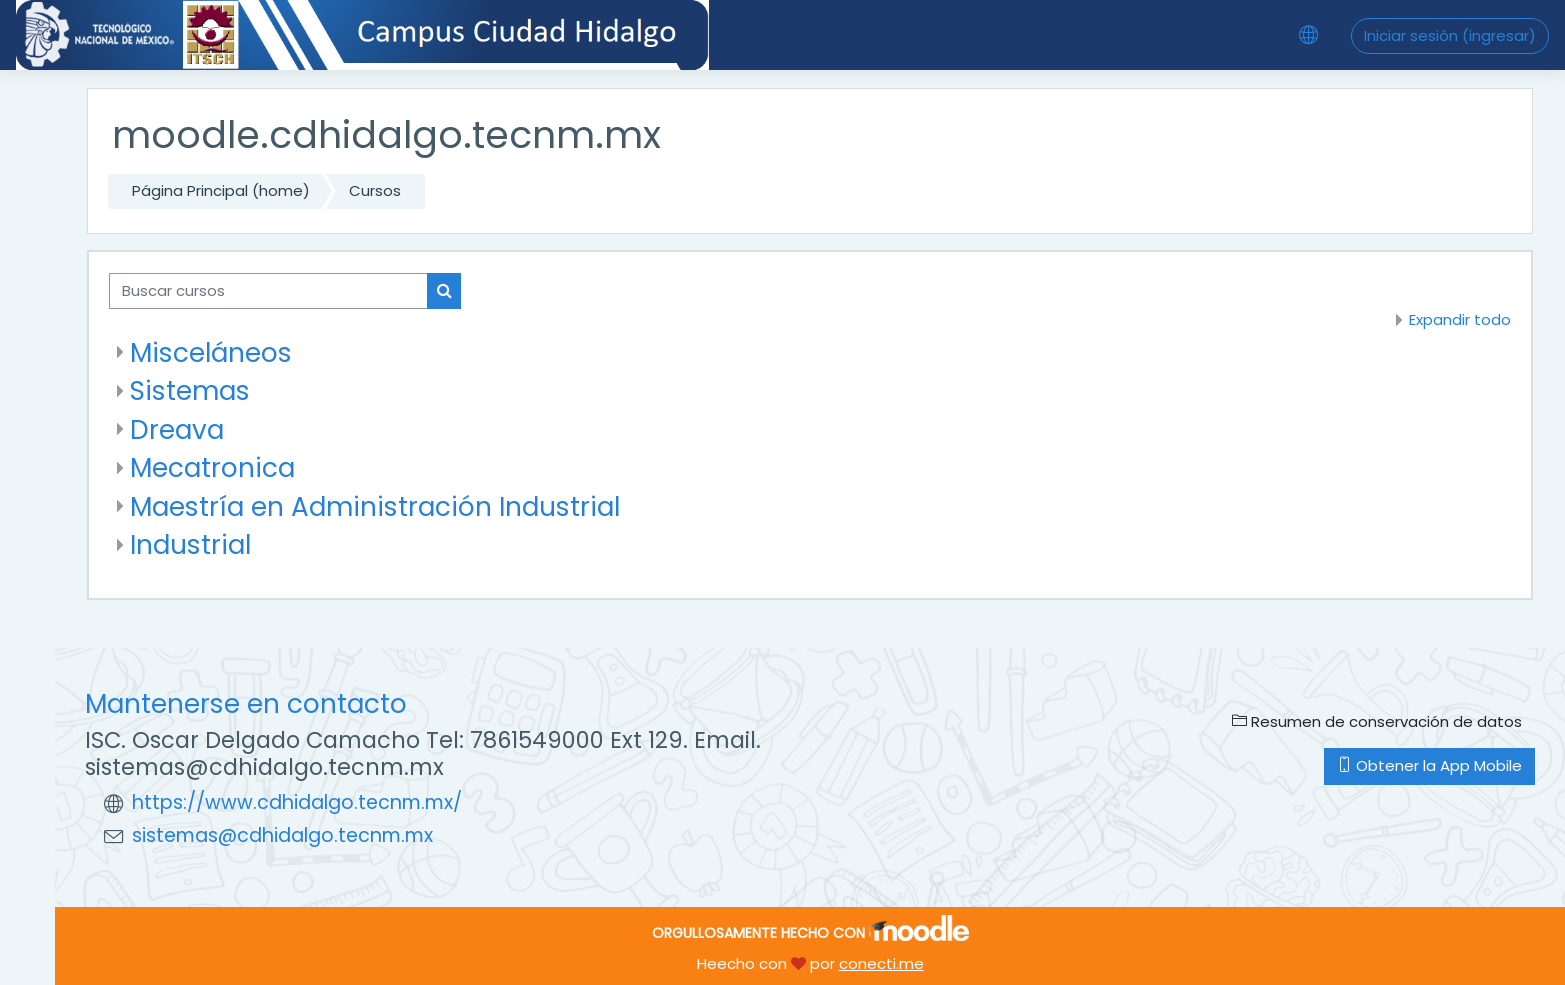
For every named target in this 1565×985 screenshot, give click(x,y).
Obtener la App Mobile (1429, 765)
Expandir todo (1460, 319)
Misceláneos (211, 352)
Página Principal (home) (221, 190)
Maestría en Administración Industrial (375, 506)
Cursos (375, 190)
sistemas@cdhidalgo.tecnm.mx (282, 835)
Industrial (190, 544)
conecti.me (881, 963)
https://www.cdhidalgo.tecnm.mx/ (297, 802)
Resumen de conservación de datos (1377, 721)
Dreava (177, 429)
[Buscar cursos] (268, 291)
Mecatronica (212, 467)
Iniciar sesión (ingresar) (1450, 35)
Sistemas (190, 390)
